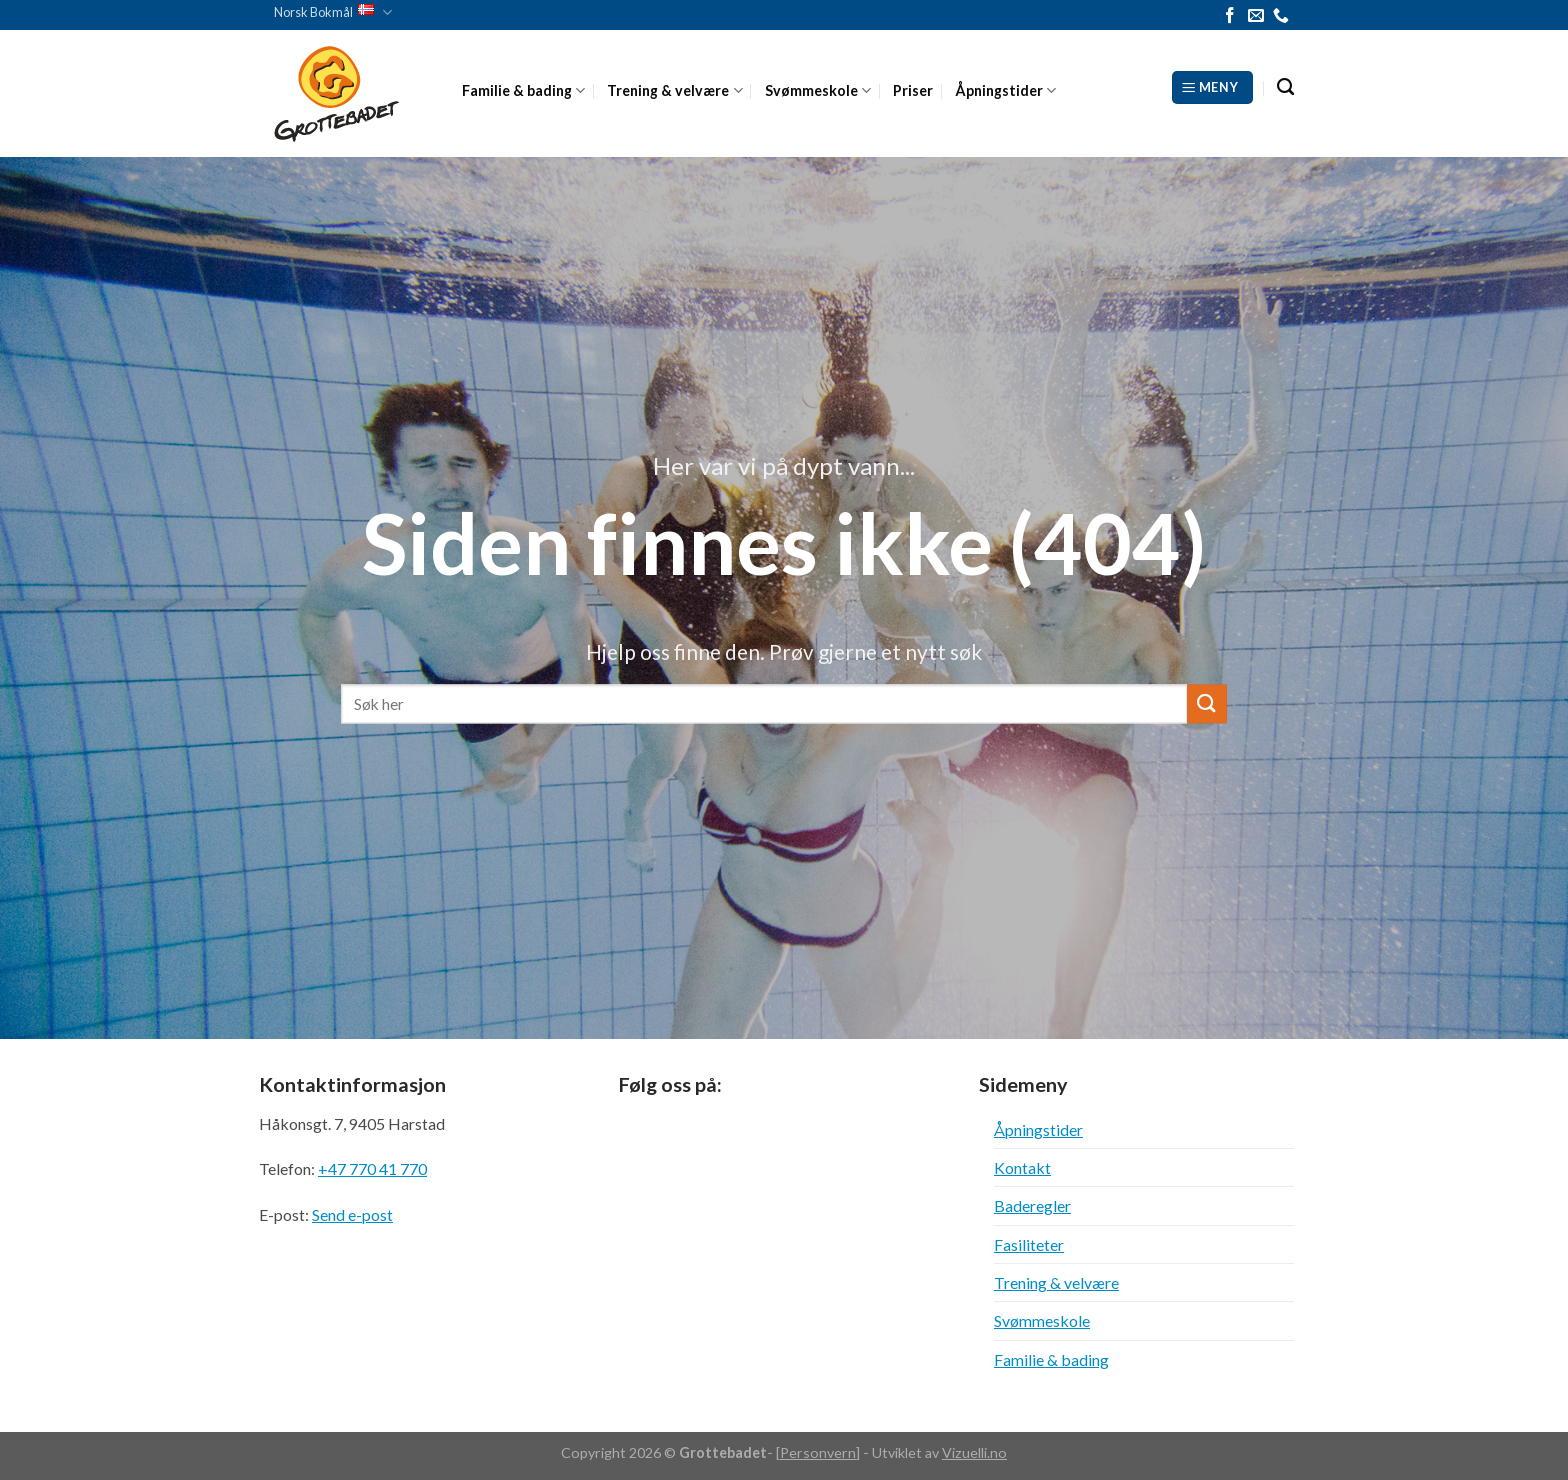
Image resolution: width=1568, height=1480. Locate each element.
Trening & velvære (674, 90)
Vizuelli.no (974, 1452)
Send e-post (352, 1214)
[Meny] (1212, 87)
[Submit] (1207, 703)
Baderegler (1032, 1205)
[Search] (1285, 87)
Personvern (818, 1452)
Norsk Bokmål (333, 12)
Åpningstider (1005, 90)
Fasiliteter (1029, 1244)
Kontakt (1022, 1167)
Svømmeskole (818, 90)
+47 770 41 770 (372, 1168)
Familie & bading (523, 90)
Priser (913, 90)
